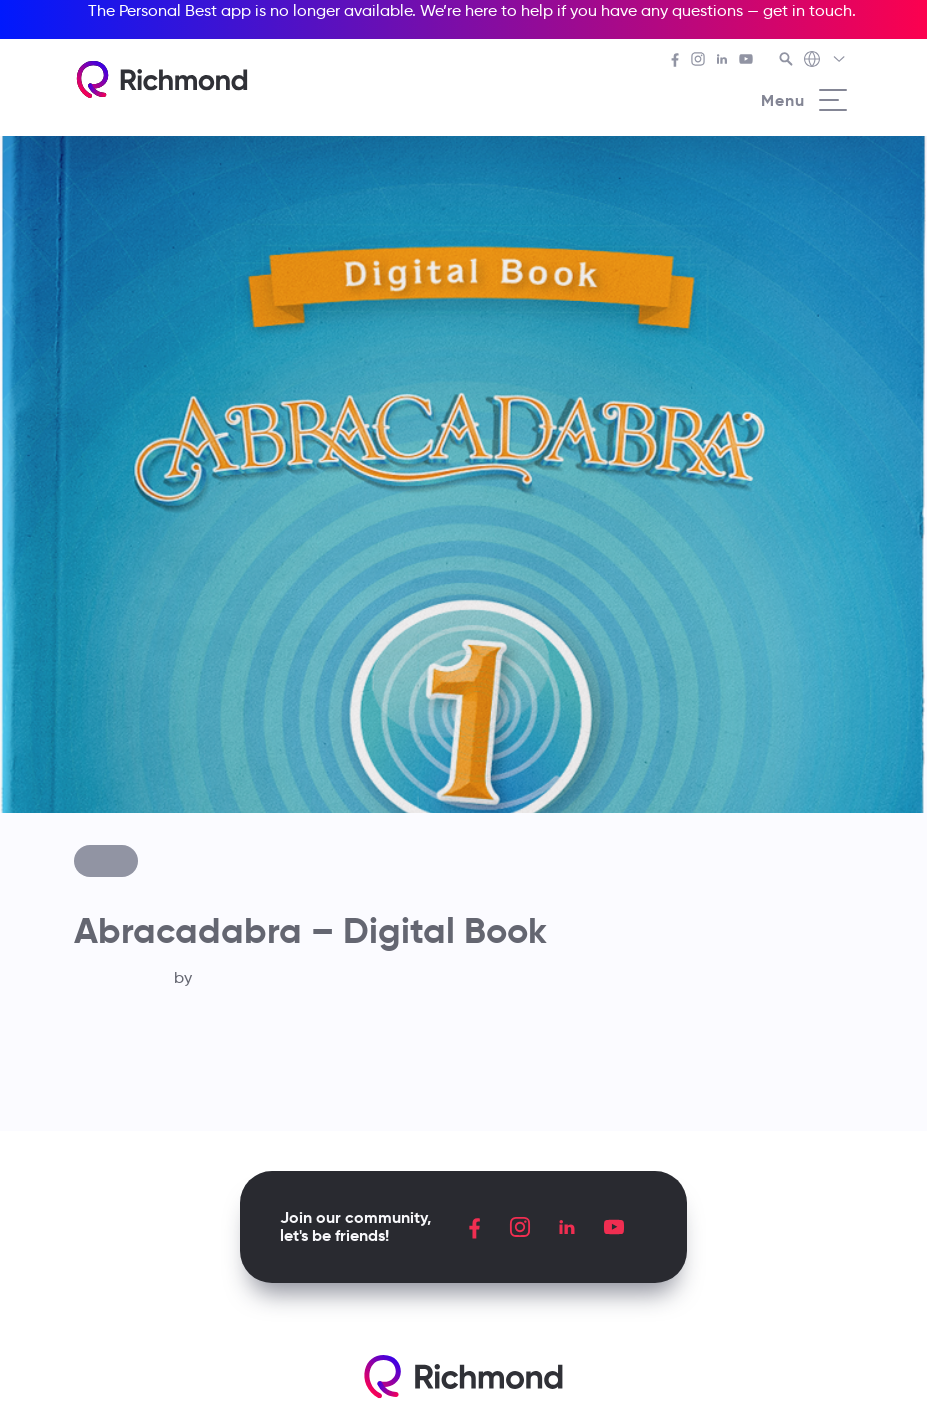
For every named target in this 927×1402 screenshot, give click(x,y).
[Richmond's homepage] (162, 79)
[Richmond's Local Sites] (825, 61)
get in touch (807, 10)
